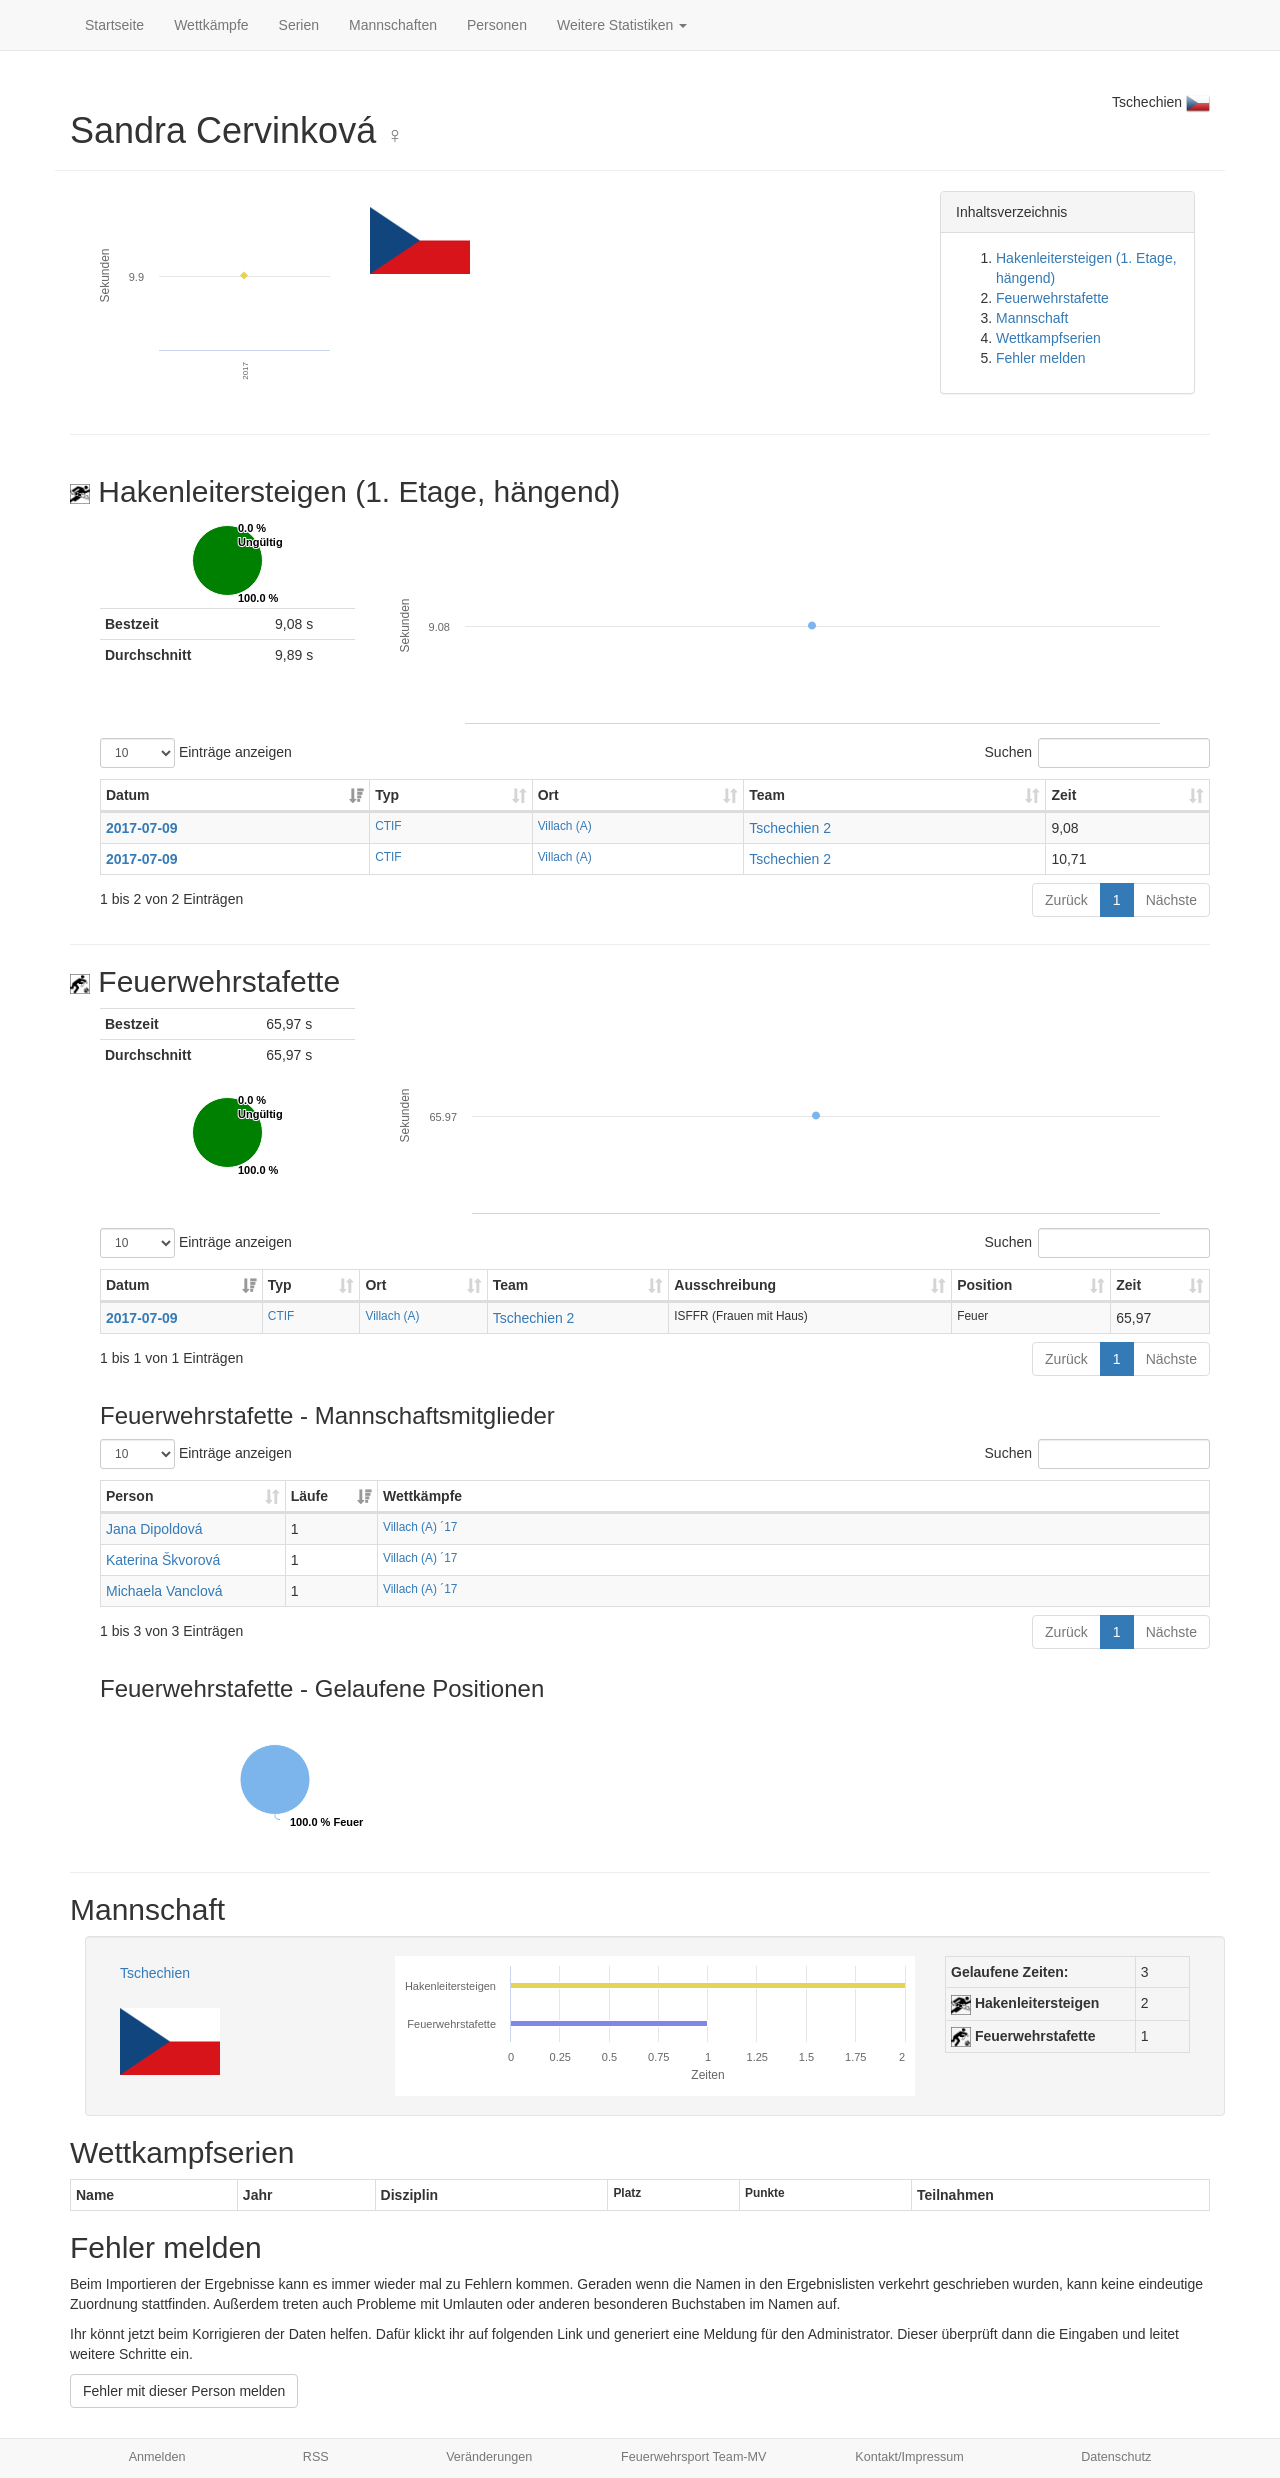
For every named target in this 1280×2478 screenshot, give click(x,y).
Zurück (1066, 900)
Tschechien (155, 1973)
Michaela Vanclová (164, 1591)
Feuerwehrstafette (1052, 298)
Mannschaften (393, 25)
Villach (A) (565, 826)
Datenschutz (1116, 2457)
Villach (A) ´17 (420, 1527)
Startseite (114, 25)
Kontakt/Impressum (909, 2457)
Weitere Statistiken (622, 25)
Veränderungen (489, 2457)
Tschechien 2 (790, 828)
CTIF (388, 826)
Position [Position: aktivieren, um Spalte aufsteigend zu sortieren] (984, 1285)
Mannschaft (1032, 318)
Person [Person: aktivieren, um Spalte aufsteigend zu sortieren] (129, 1496)
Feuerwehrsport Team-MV (693, 2457)
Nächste (1171, 900)
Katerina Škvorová (163, 1560)
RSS (316, 2457)
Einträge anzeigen (196, 753)
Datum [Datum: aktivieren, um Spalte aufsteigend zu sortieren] (128, 795)
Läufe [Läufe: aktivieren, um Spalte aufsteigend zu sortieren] (309, 1496)
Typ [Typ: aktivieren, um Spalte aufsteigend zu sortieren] (387, 795)
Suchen (1097, 753)
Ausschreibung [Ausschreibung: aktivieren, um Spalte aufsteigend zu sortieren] (725, 1285)
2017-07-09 (142, 828)
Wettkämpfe (211, 25)
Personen (497, 25)
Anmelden (157, 2457)
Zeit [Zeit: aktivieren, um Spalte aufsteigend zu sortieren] (1063, 795)
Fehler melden (1041, 358)
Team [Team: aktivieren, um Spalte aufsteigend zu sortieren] (767, 795)
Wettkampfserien (1048, 338)
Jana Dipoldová (154, 1529)
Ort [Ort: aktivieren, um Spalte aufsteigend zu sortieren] (548, 795)
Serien (299, 25)
